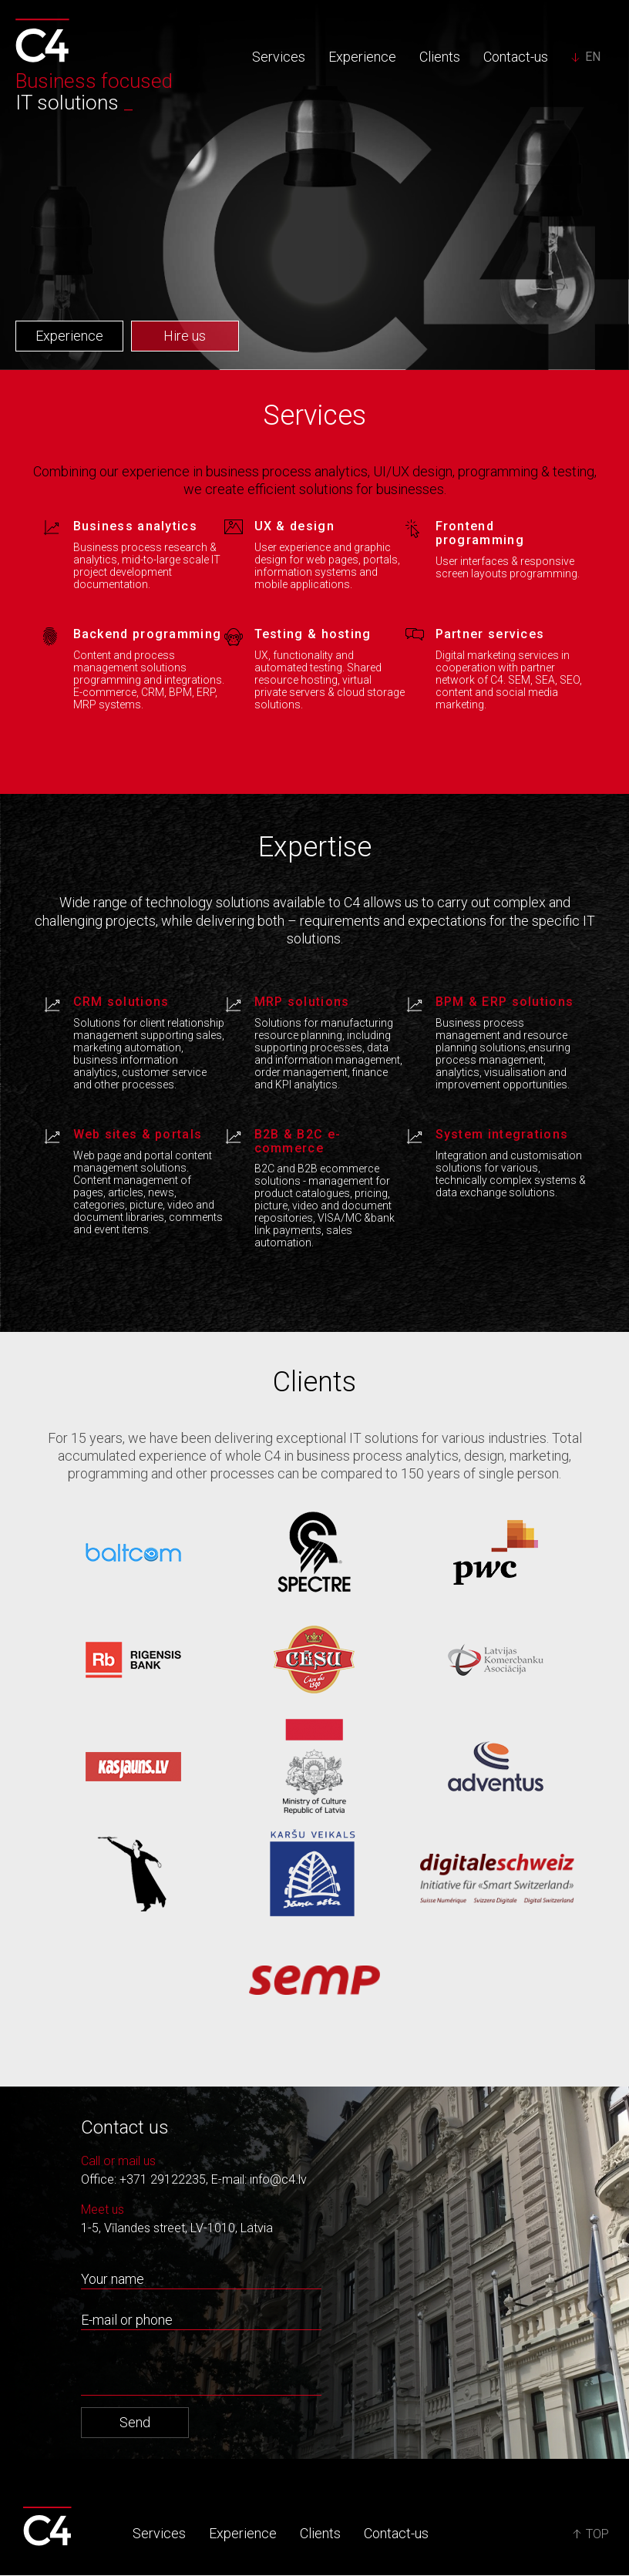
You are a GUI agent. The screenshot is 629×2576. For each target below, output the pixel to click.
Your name (112, 2279)
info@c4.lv (278, 2179)
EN (592, 56)
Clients (439, 57)
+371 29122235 (162, 2179)
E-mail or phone (127, 2320)
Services (278, 57)
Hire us (185, 336)
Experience (362, 57)
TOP (591, 2534)
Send (134, 2422)
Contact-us (515, 57)
